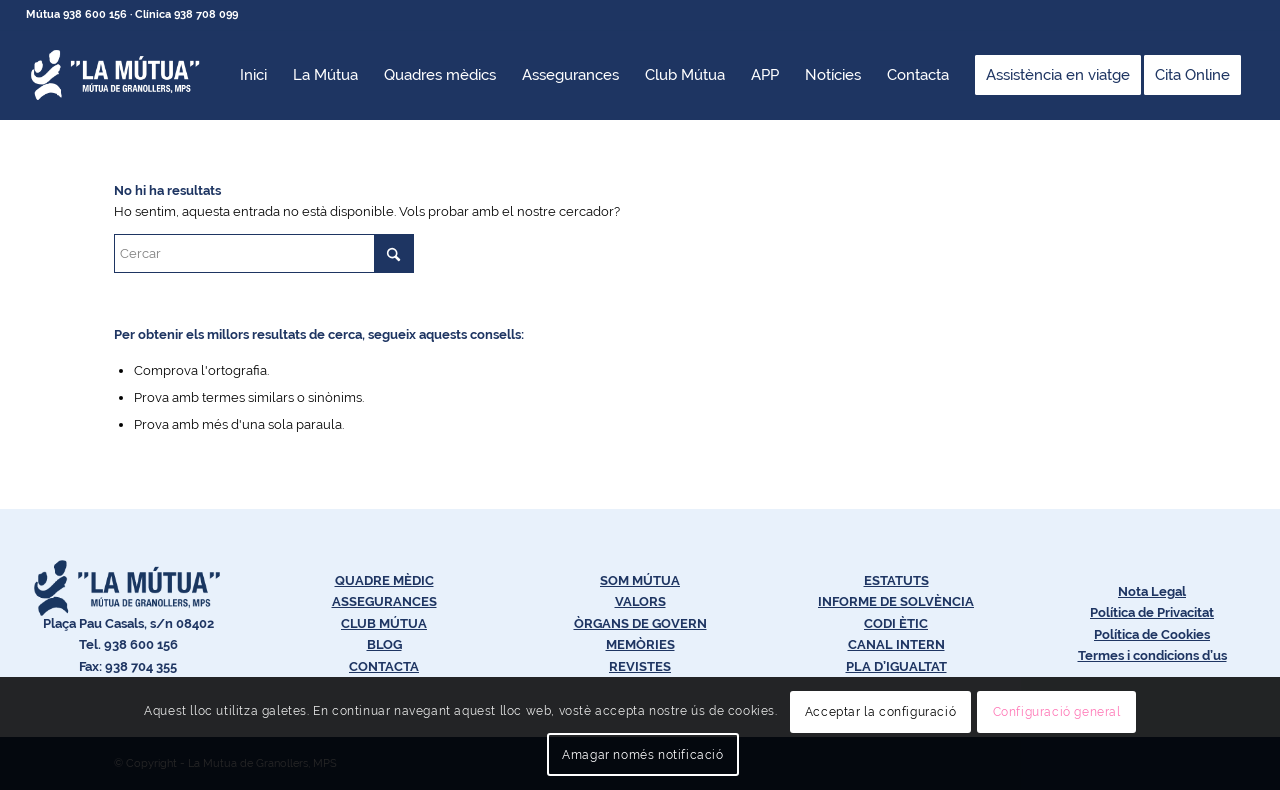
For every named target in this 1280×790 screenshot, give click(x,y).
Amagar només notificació (642, 755)
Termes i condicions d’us (1152, 655)
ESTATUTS (896, 580)
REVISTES (640, 666)
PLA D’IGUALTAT (896, 666)
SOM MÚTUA (640, 580)
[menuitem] (253, 75)
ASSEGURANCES (384, 601)
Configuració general (1057, 712)
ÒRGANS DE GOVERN (640, 623)
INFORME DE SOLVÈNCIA (896, 601)
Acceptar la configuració (880, 712)
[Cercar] (264, 253)
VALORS (640, 601)
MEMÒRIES (640, 644)
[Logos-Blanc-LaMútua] (116, 75)
